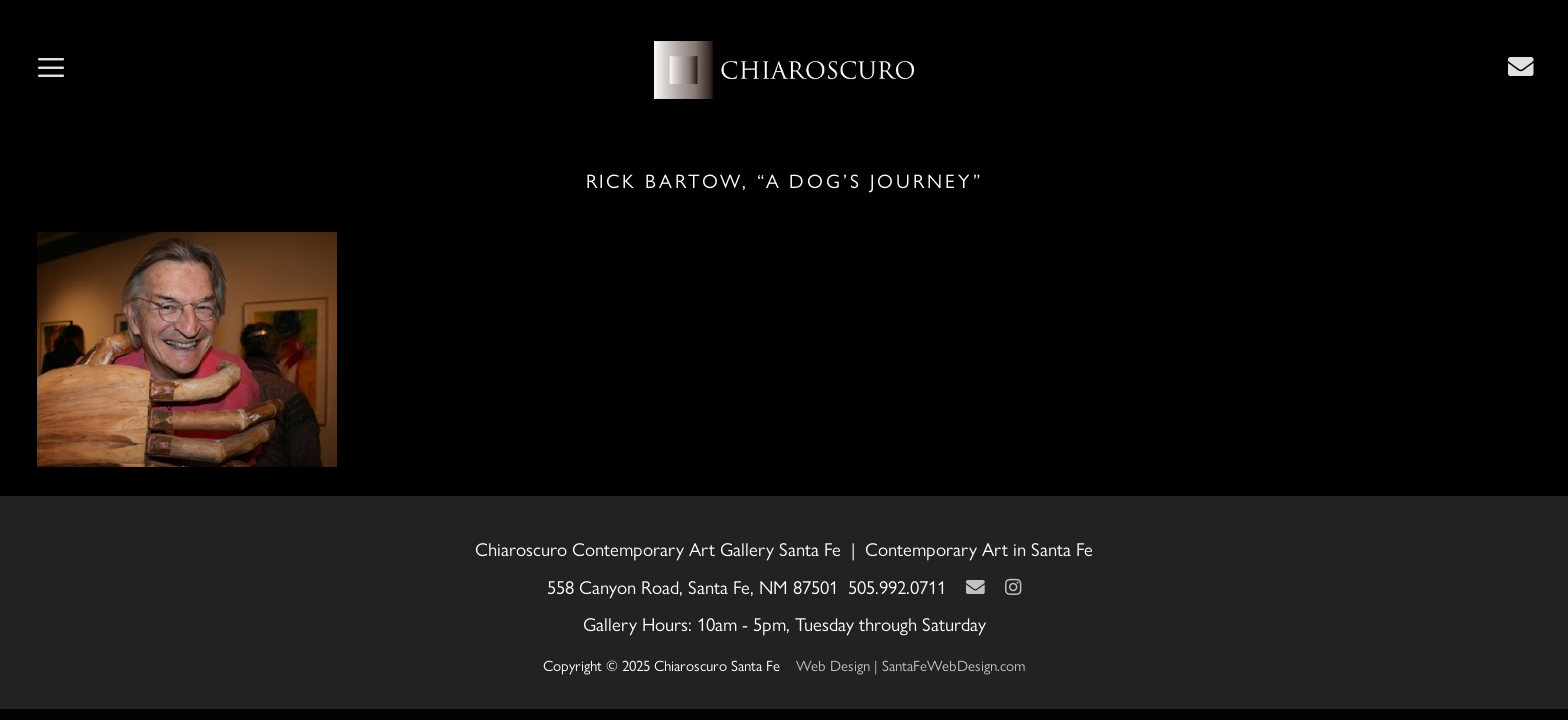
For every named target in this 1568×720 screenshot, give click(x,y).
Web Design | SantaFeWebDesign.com (911, 666)
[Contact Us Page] (1521, 67)
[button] (51, 70)
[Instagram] (1013, 587)
